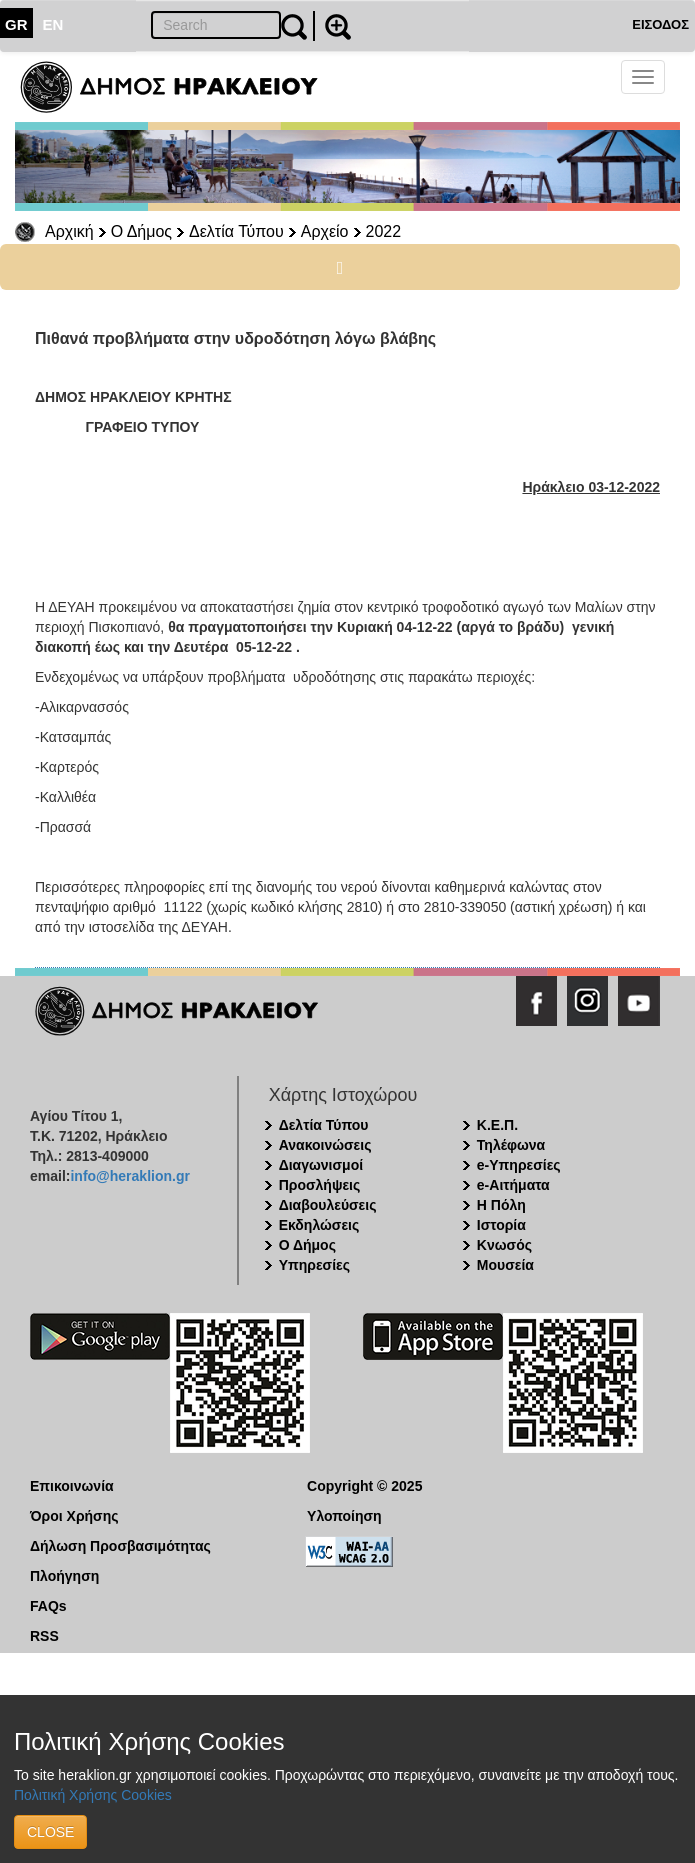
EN (53, 24)
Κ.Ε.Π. (497, 1125)
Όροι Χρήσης (74, 1516)
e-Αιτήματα (513, 1185)
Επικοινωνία (72, 1486)
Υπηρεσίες (314, 1265)
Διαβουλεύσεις (328, 1205)
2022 (384, 231)
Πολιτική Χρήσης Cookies (93, 1795)
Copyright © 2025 (364, 1486)
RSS (44, 1636)
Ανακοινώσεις (325, 1145)
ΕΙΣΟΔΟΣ (660, 24)
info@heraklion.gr (129, 1176)
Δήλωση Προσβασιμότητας (120, 1546)
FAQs (48, 1606)
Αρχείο (325, 231)
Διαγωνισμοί (321, 1165)
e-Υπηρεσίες (519, 1165)
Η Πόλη (501, 1205)
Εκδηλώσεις (319, 1225)
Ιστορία (501, 1225)
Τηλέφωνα (511, 1145)
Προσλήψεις (320, 1185)
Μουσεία (505, 1265)
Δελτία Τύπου (236, 231)
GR (16, 24)
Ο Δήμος (141, 231)
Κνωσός (504, 1245)
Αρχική (69, 231)
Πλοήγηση (64, 1576)
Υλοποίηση (344, 1516)
